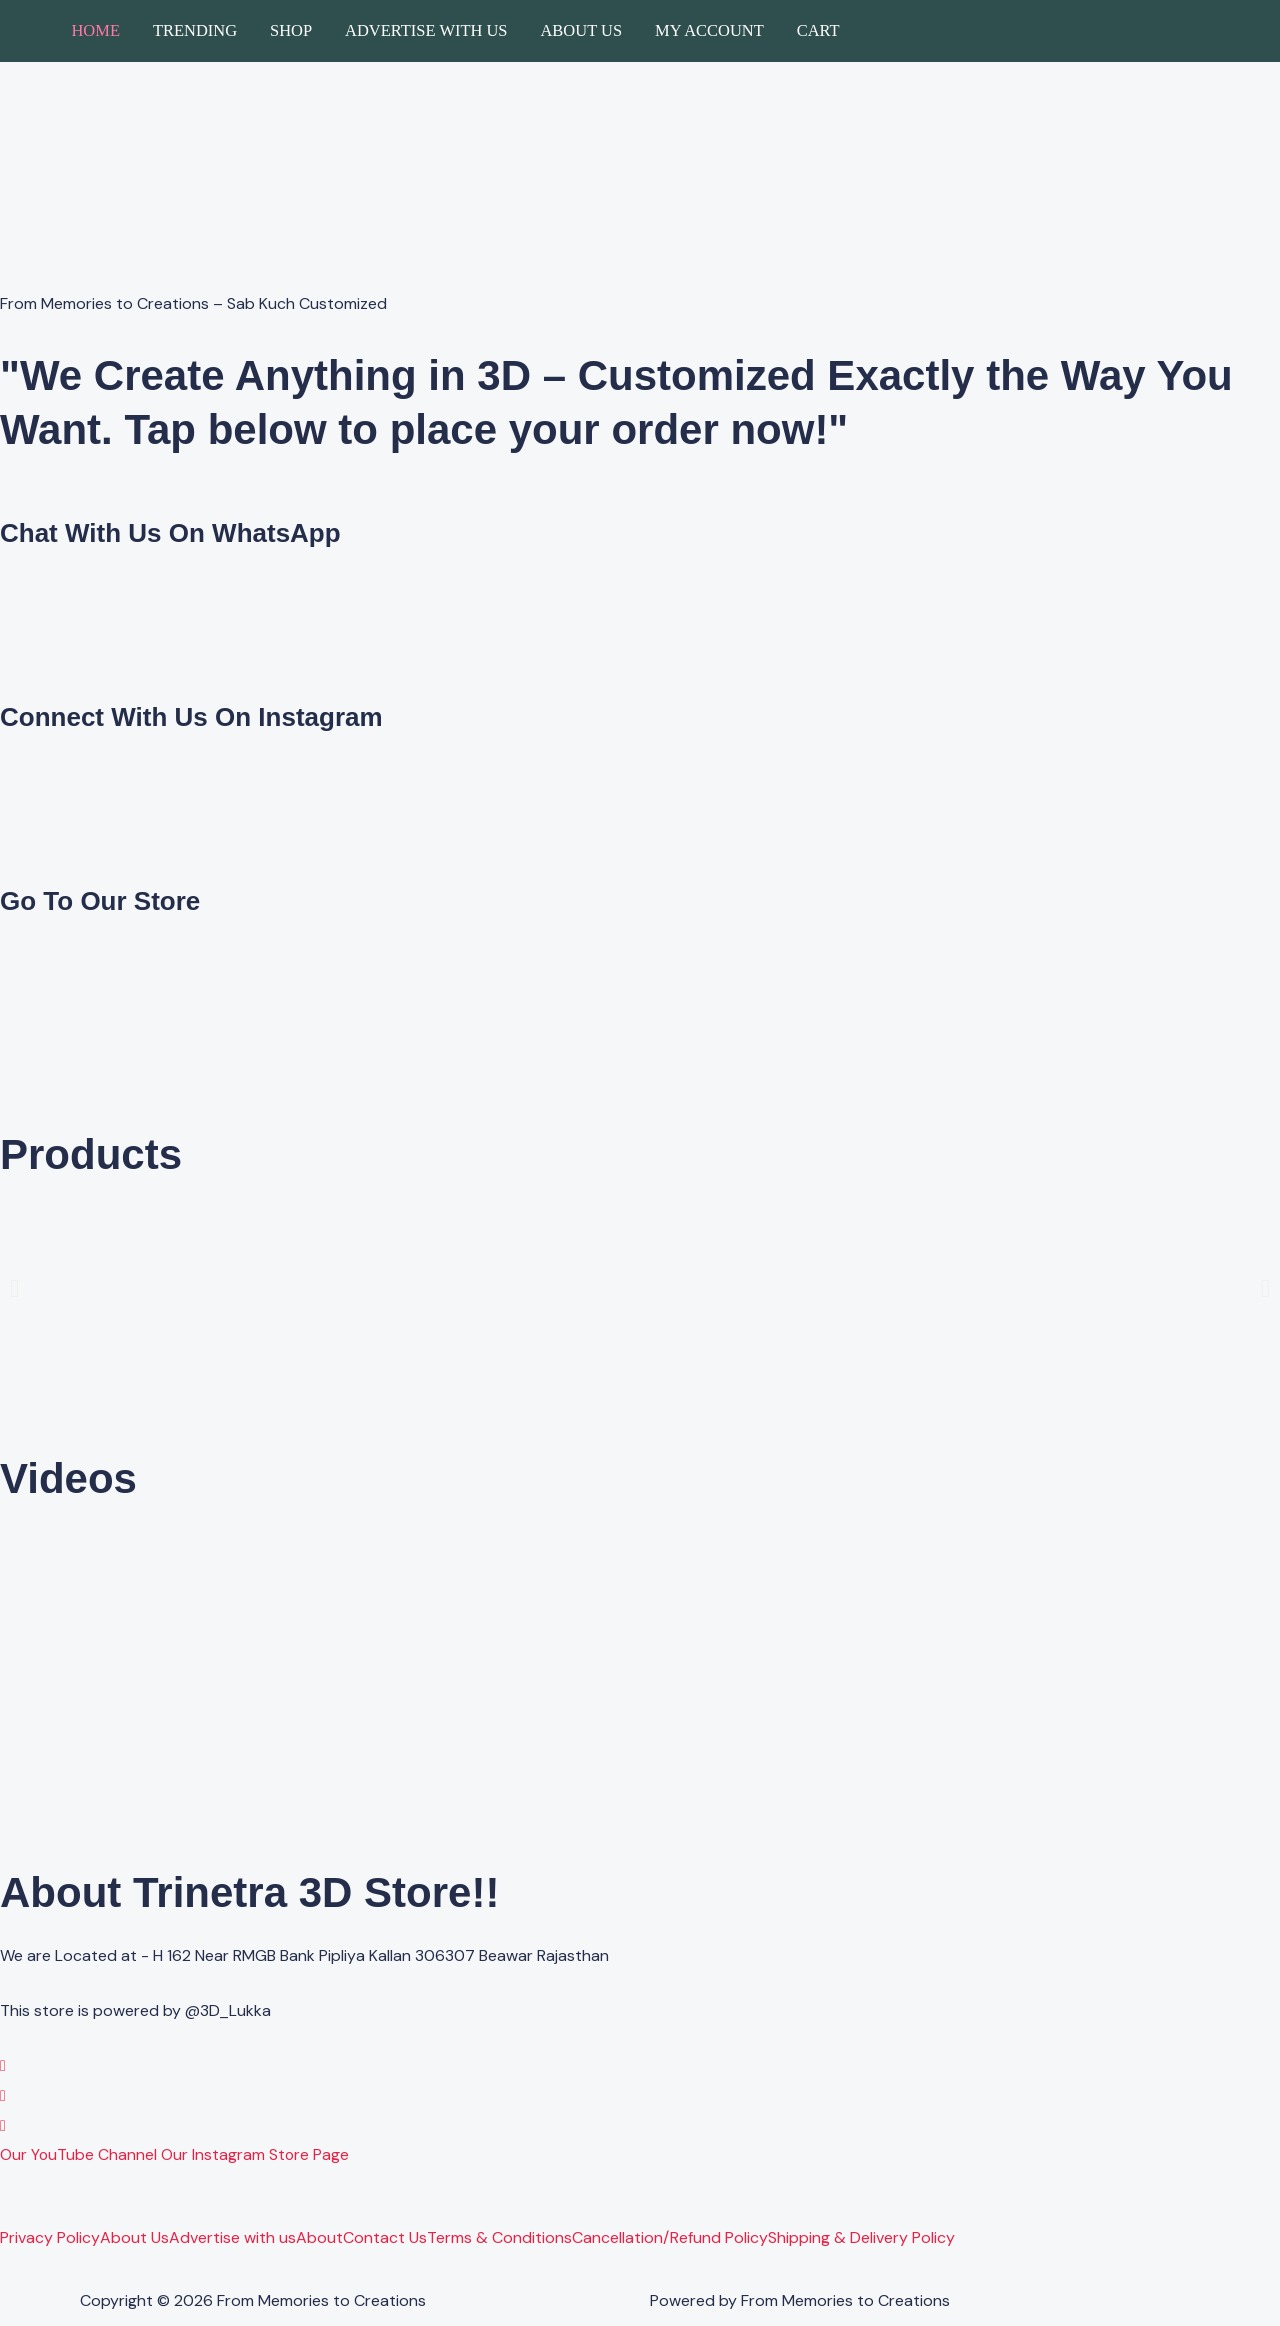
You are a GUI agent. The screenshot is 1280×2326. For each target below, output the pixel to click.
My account (709, 30)
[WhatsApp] (3, 2065)
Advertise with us (426, 30)
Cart (818, 30)
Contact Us (385, 2238)
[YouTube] (3, 2125)
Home (95, 30)
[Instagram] (3, 2095)
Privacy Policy (50, 2238)
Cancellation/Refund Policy (670, 2238)
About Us (581, 30)
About (319, 2238)
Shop (291, 30)
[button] (14, 1287)
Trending (195, 30)
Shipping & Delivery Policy (861, 2238)
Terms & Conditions (499, 2238)
